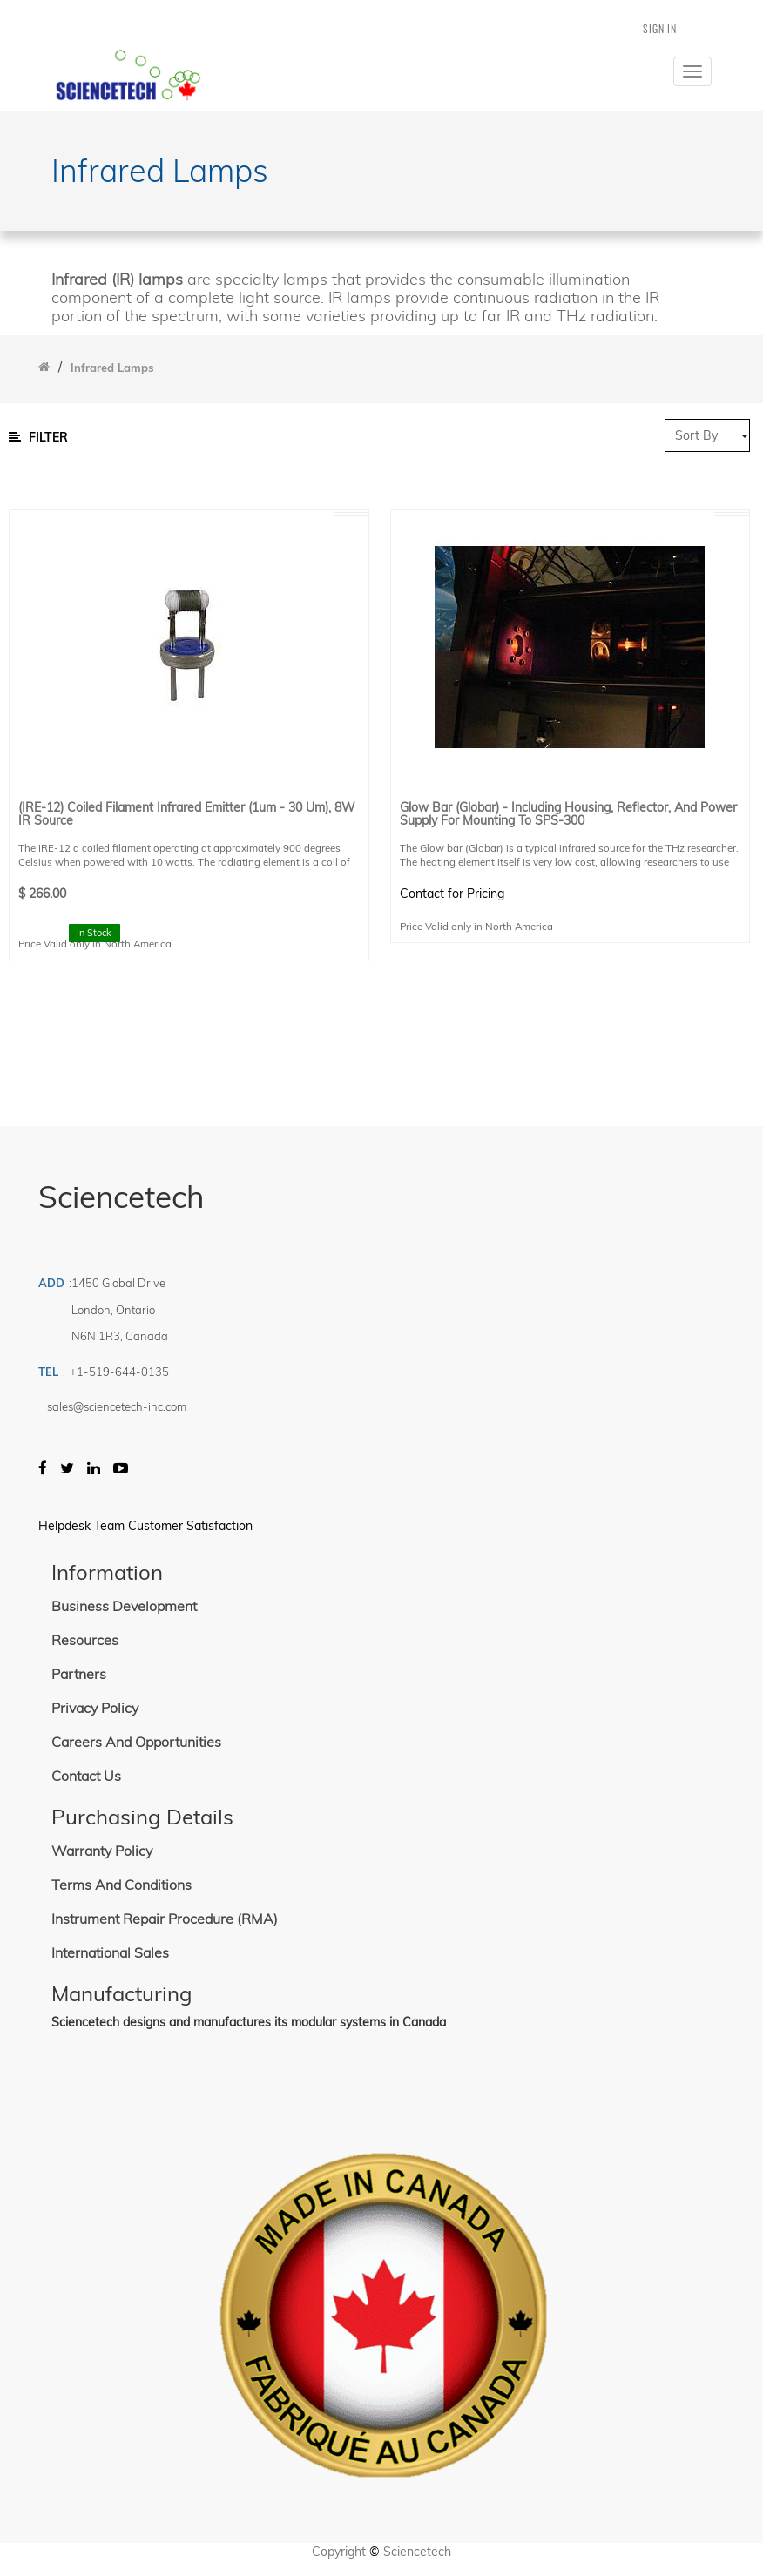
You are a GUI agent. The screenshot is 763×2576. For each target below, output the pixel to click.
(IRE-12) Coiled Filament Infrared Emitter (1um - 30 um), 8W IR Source (186, 814)
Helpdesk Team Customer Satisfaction (145, 1526)
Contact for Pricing (452, 893)
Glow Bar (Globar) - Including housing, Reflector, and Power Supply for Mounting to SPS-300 (568, 814)
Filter (38, 437)
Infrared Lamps (112, 367)
